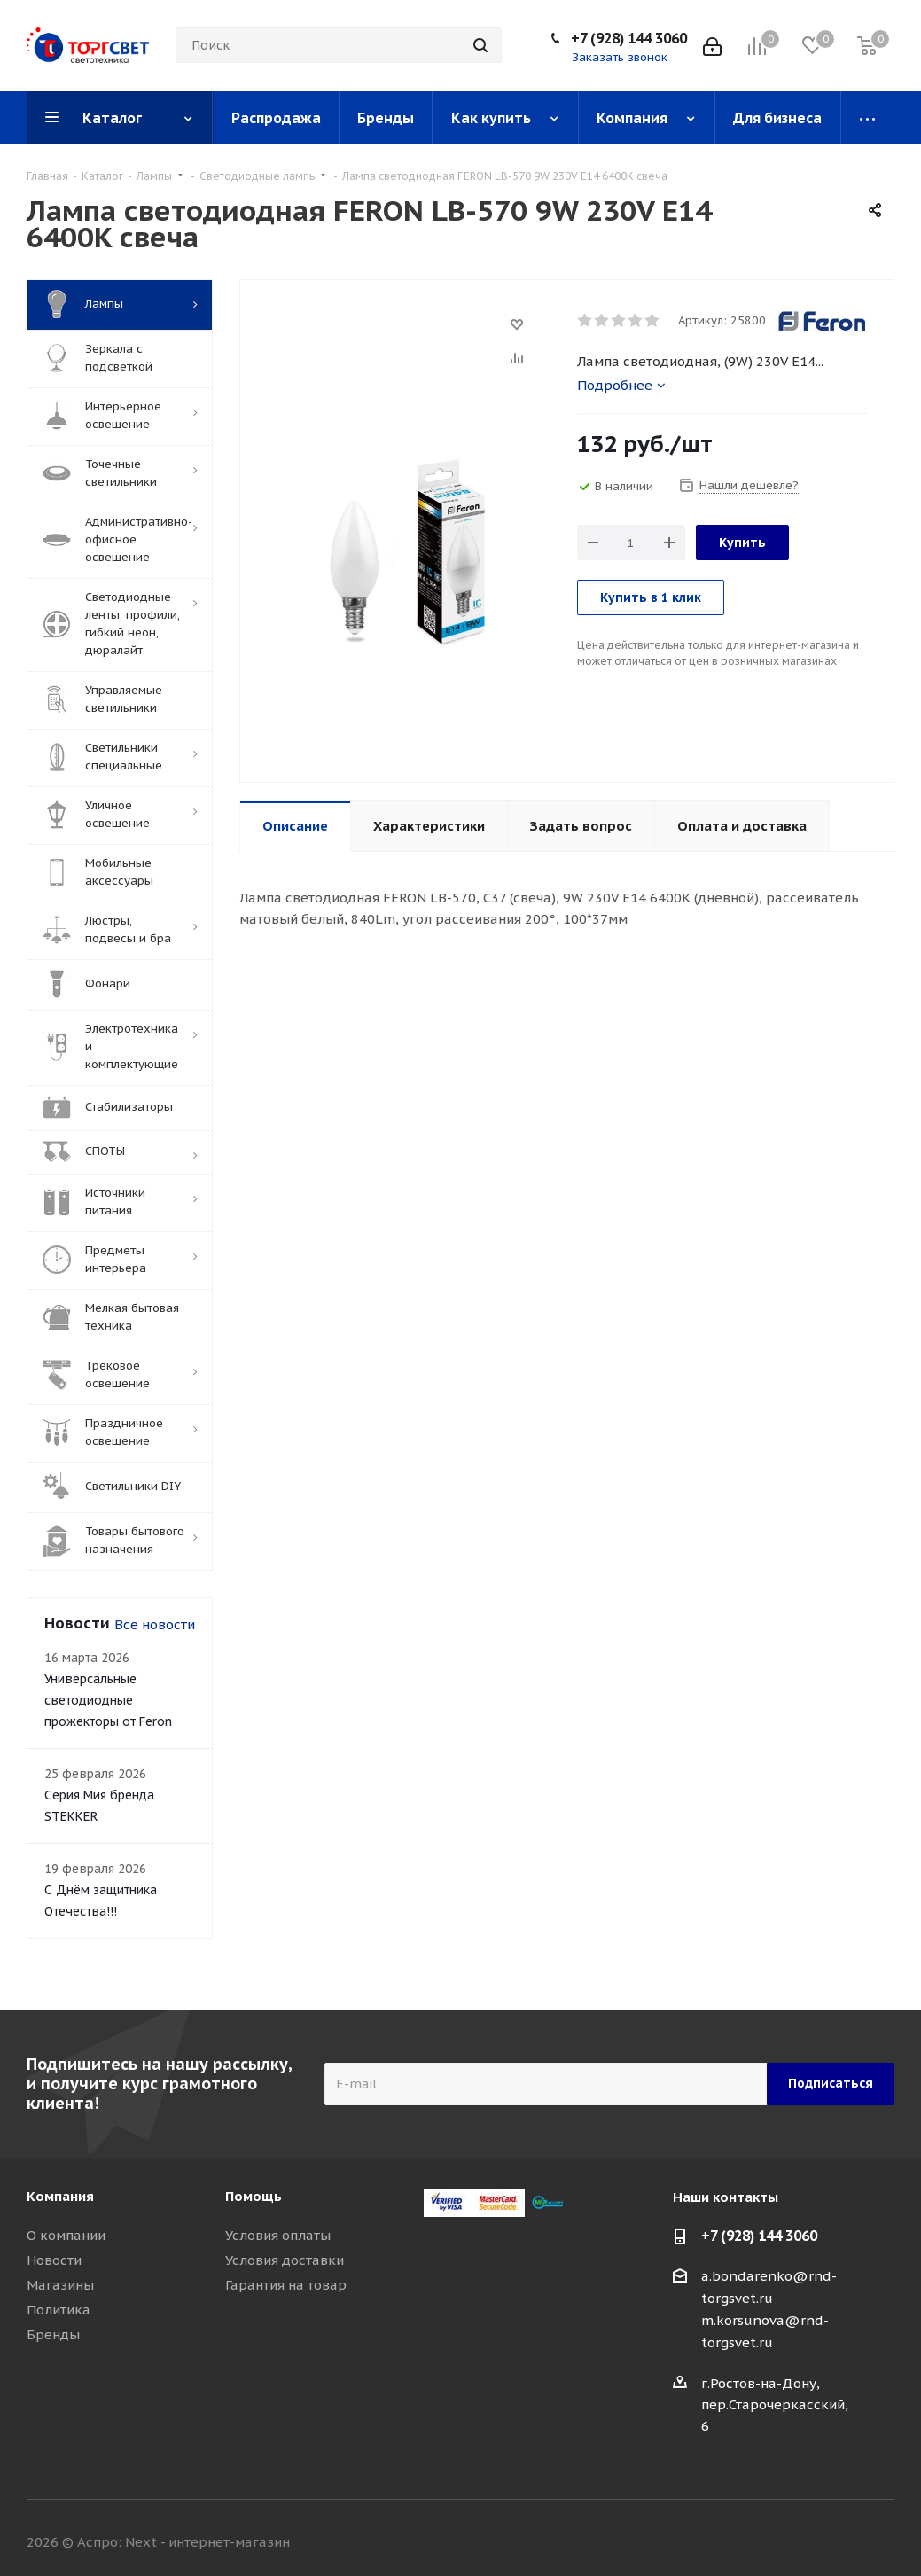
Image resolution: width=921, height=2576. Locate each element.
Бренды (53, 2334)
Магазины (60, 2284)
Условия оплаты (278, 2235)
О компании (66, 2235)
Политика (58, 2309)
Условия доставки (284, 2260)
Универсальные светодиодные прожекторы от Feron (108, 1700)
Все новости (154, 1624)
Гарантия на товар (286, 2284)
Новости (54, 2260)
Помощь (253, 2196)
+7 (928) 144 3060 (629, 38)
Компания (60, 2196)
